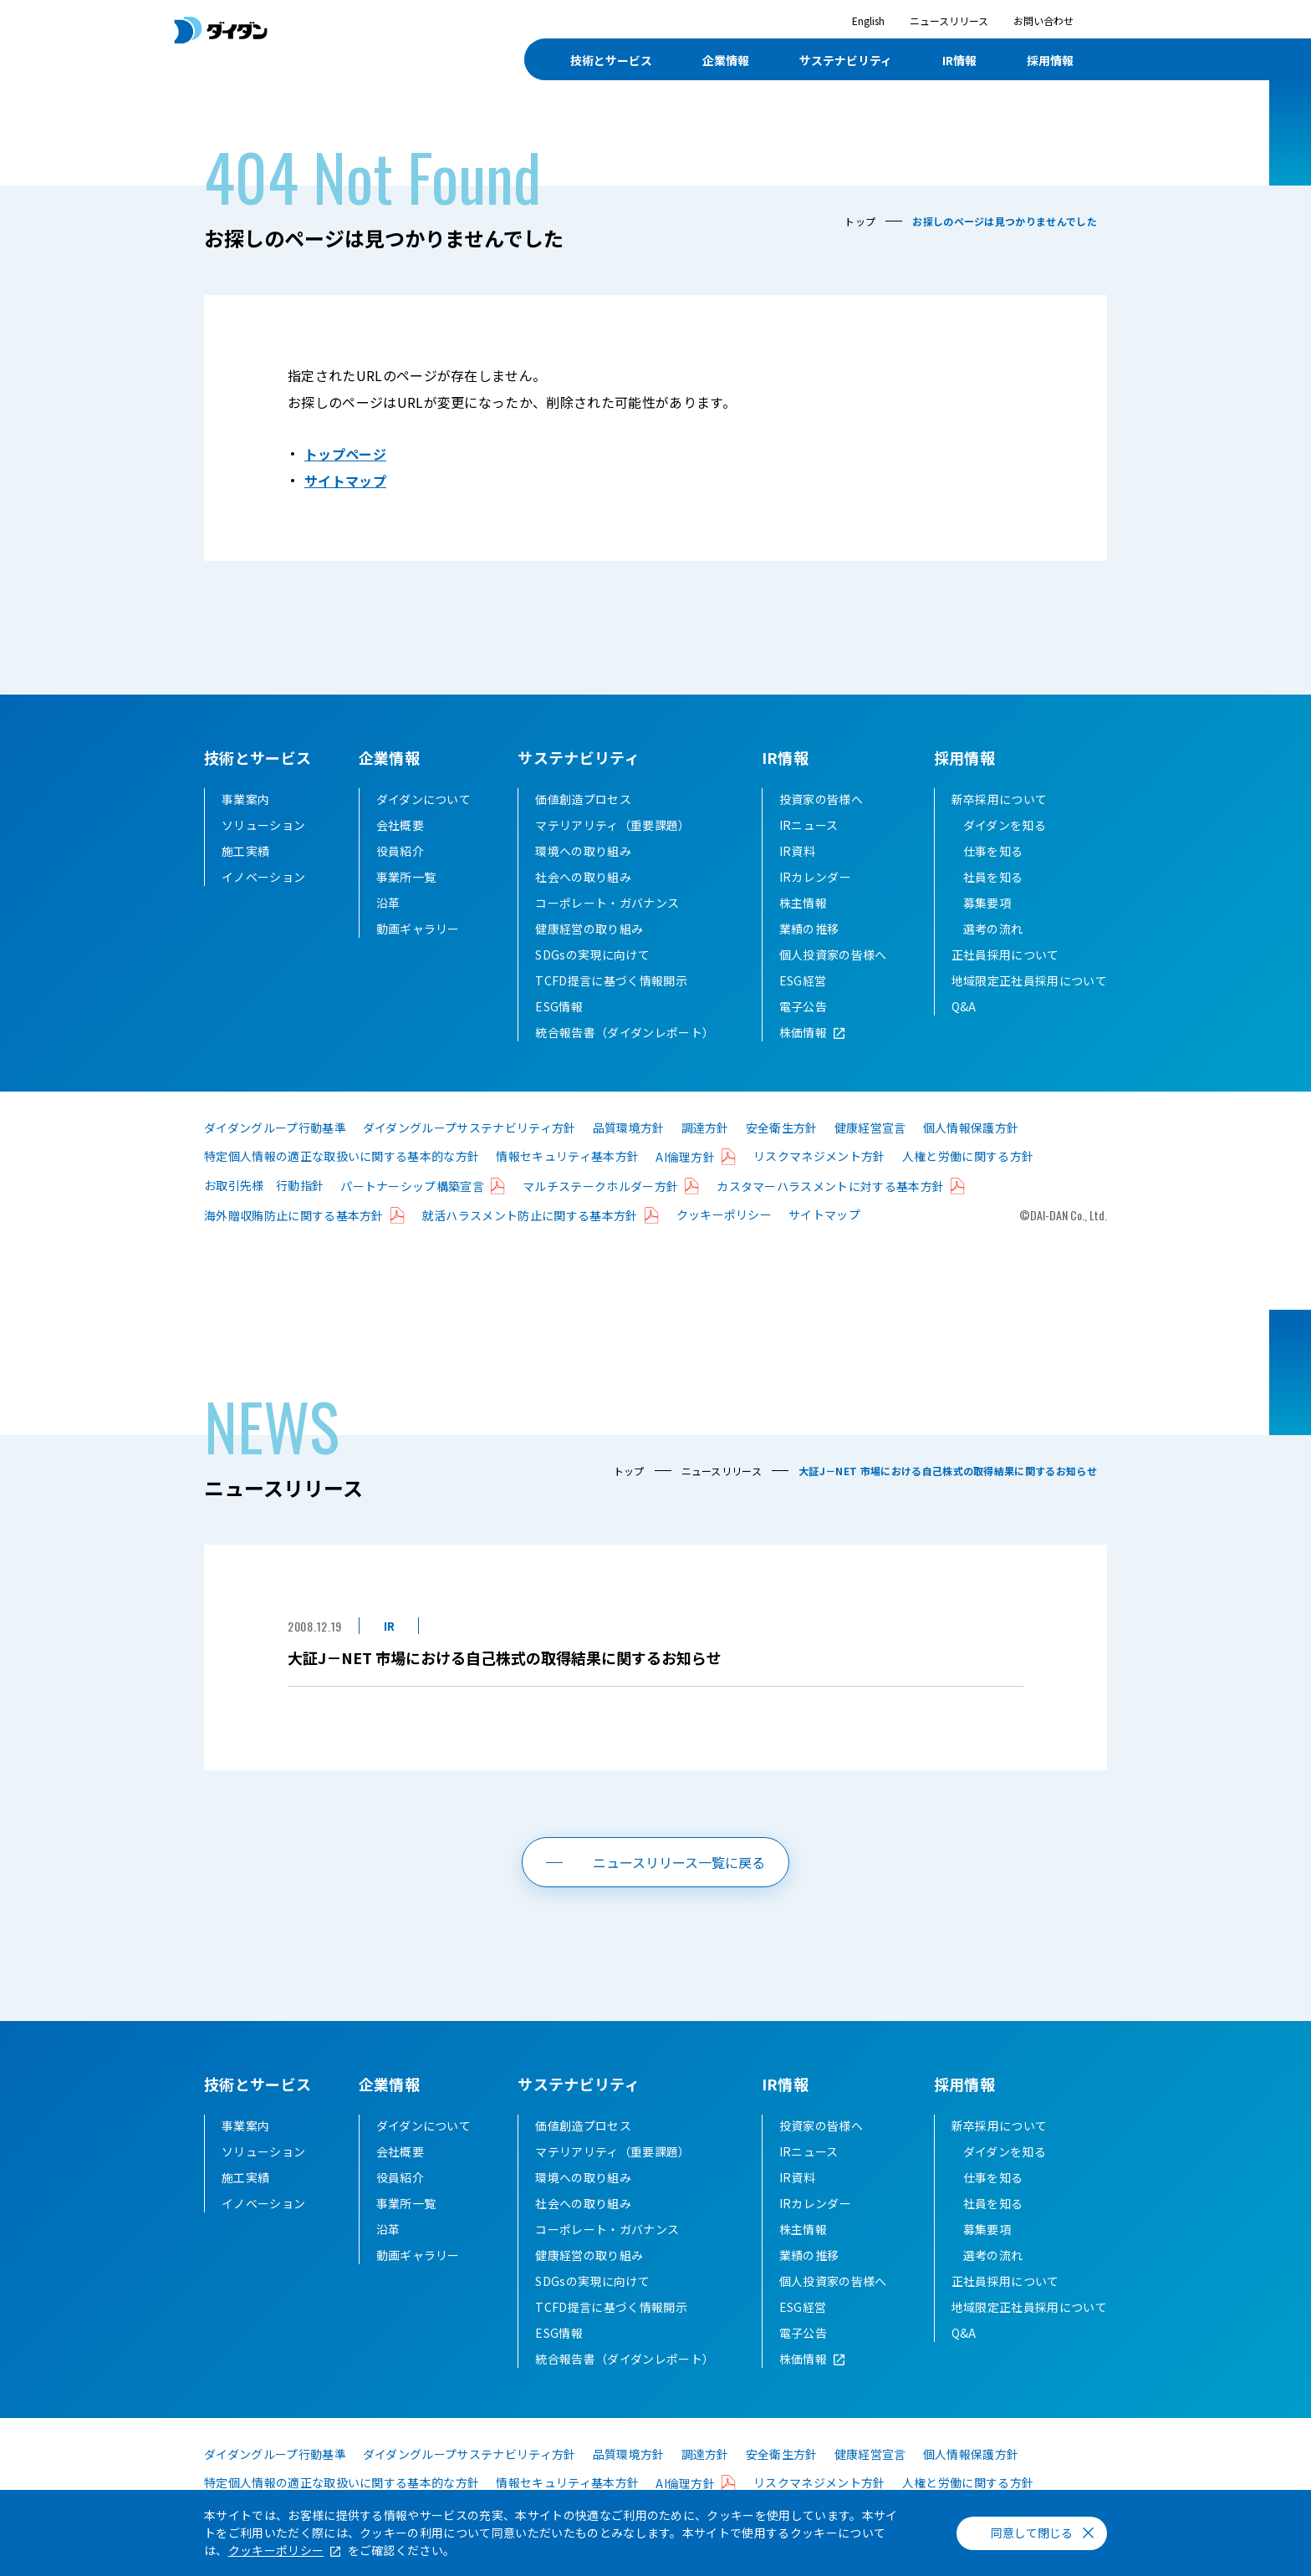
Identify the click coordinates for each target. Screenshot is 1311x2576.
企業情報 (389, 757)
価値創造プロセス (583, 799)
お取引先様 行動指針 (264, 1185)
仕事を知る (993, 851)
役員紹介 (400, 851)
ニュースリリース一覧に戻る (679, 1862)
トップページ (345, 454)
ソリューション (263, 825)
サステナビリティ (579, 757)
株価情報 (803, 1032)
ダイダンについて (424, 799)
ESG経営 (803, 980)
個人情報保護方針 (971, 1127)
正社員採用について (1005, 954)
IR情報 (785, 757)
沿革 (388, 902)
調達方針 (705, 1127)
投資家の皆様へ (821, 799)
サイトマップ (345, 481)
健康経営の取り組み (589, 928)
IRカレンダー (815, 876)
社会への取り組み (583, 876)
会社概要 (400, 825)
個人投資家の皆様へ (833, 954)
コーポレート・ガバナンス (607, 902)
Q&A (964, 1006)
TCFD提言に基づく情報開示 (610, 980)
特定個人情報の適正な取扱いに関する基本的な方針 (341, 1156)
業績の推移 (809, 928)
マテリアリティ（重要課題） (612, 825)
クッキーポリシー (724, 1214)
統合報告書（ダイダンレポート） (624, 1032)
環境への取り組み (583, 851)
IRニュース (809, 825)
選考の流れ (993, 928)
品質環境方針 (629, 1127)
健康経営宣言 (870, 1127)
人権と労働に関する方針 (968, 1156)
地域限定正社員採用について (1029, 980)
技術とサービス (257, 757)
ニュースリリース (949, 20)
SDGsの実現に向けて (592, 954)
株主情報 (803, 902)
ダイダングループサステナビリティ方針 (469, 1127)
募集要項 (987, 902)
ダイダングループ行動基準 (275, 1127)
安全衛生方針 (782, 1127)
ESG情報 (559, 1006)
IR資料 (797, 851)
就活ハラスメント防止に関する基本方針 (530, 1215)
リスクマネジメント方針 (819, 1156)
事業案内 (245, 799)
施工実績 (245, 851)
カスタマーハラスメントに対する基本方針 (830, 1186)
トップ (859, 221)
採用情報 (964, 757)
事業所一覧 (406, 876)
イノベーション (263, 876)
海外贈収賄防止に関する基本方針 (294, 1215)
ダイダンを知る (1004, 825)
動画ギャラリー (418, 928)
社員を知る (993, 876)
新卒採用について (999, 799)
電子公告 (803, 1006)
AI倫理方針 (685, 1156)
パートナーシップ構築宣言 (412, 1186)
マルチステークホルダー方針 (600, 1186)
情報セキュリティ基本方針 (567, 1156)
